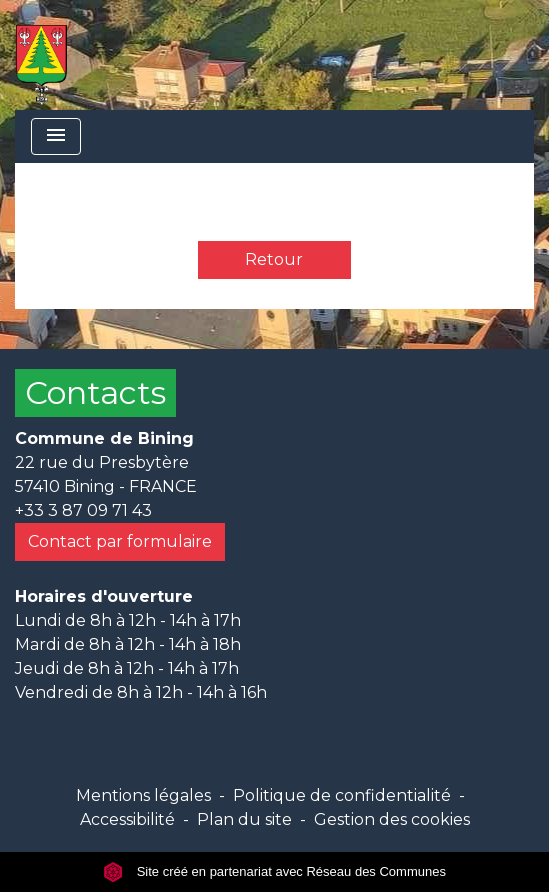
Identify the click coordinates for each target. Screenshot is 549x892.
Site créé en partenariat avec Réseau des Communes (274, 871)
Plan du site (244, 819)
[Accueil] (41, 55)
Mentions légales (143, 795)
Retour (274, 259)
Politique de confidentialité (342, 795)
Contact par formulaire (120, 541)
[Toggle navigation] (56, 136)
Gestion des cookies (392, 819)
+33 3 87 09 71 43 (83, 510)
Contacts (95, 392)
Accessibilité (127, 819)
